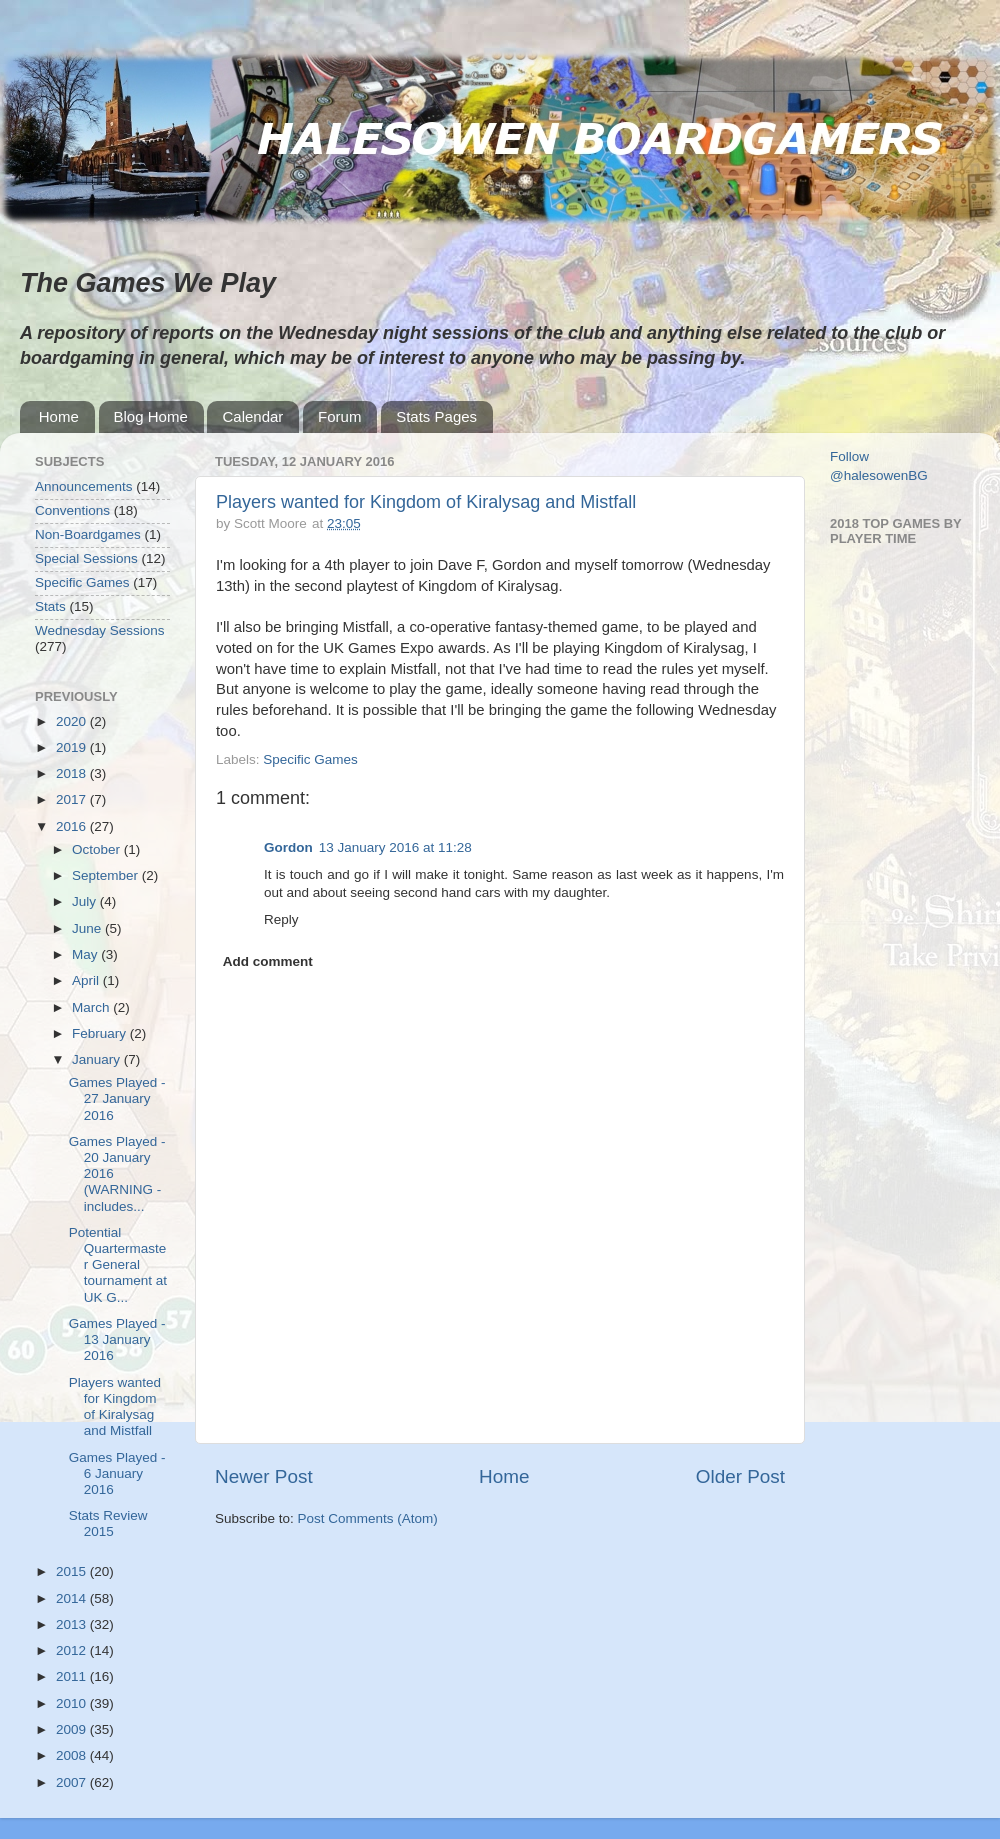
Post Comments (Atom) (368, 1518)
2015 (73, 1571)
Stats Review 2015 (108, 1523)
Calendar (252, 416)
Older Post (740, 1476)
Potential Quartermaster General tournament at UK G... (118, 1265)
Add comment (268, 961)
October (98, 849)
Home (59, 416)
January (98, 1059)
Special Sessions (86, 558)
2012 (73, 1650)
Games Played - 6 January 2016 (117, 1473)
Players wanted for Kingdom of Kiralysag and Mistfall (426, 502)
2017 (73, 799)
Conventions (72, 510)
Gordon (288, 847)
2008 (73, 1755)
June (88, 928)
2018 (73, 773)
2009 (73, 1729)
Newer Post (264, 1476)
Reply (281, 919)
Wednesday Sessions (100, 630)
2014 (73, 1598)
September (107, 875)
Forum (339, 416)
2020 (73, 721)
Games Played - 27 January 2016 (117, 1098)
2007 (73, 1782)
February (101, 1033)
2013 (73, 1624)
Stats (50, 606)
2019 (73, 747)
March (92, 1007)
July (86, 901)
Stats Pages (436, 416)
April (87, 980)
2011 (73, 1676)
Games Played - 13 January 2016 (117, 1339)
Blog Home (151, 416)
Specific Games (310, 759)
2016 (73, 826)
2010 (73, 1703)
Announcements (84, 486)
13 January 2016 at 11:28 (395, 847)
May (86, 954)
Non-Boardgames (88, 534)
